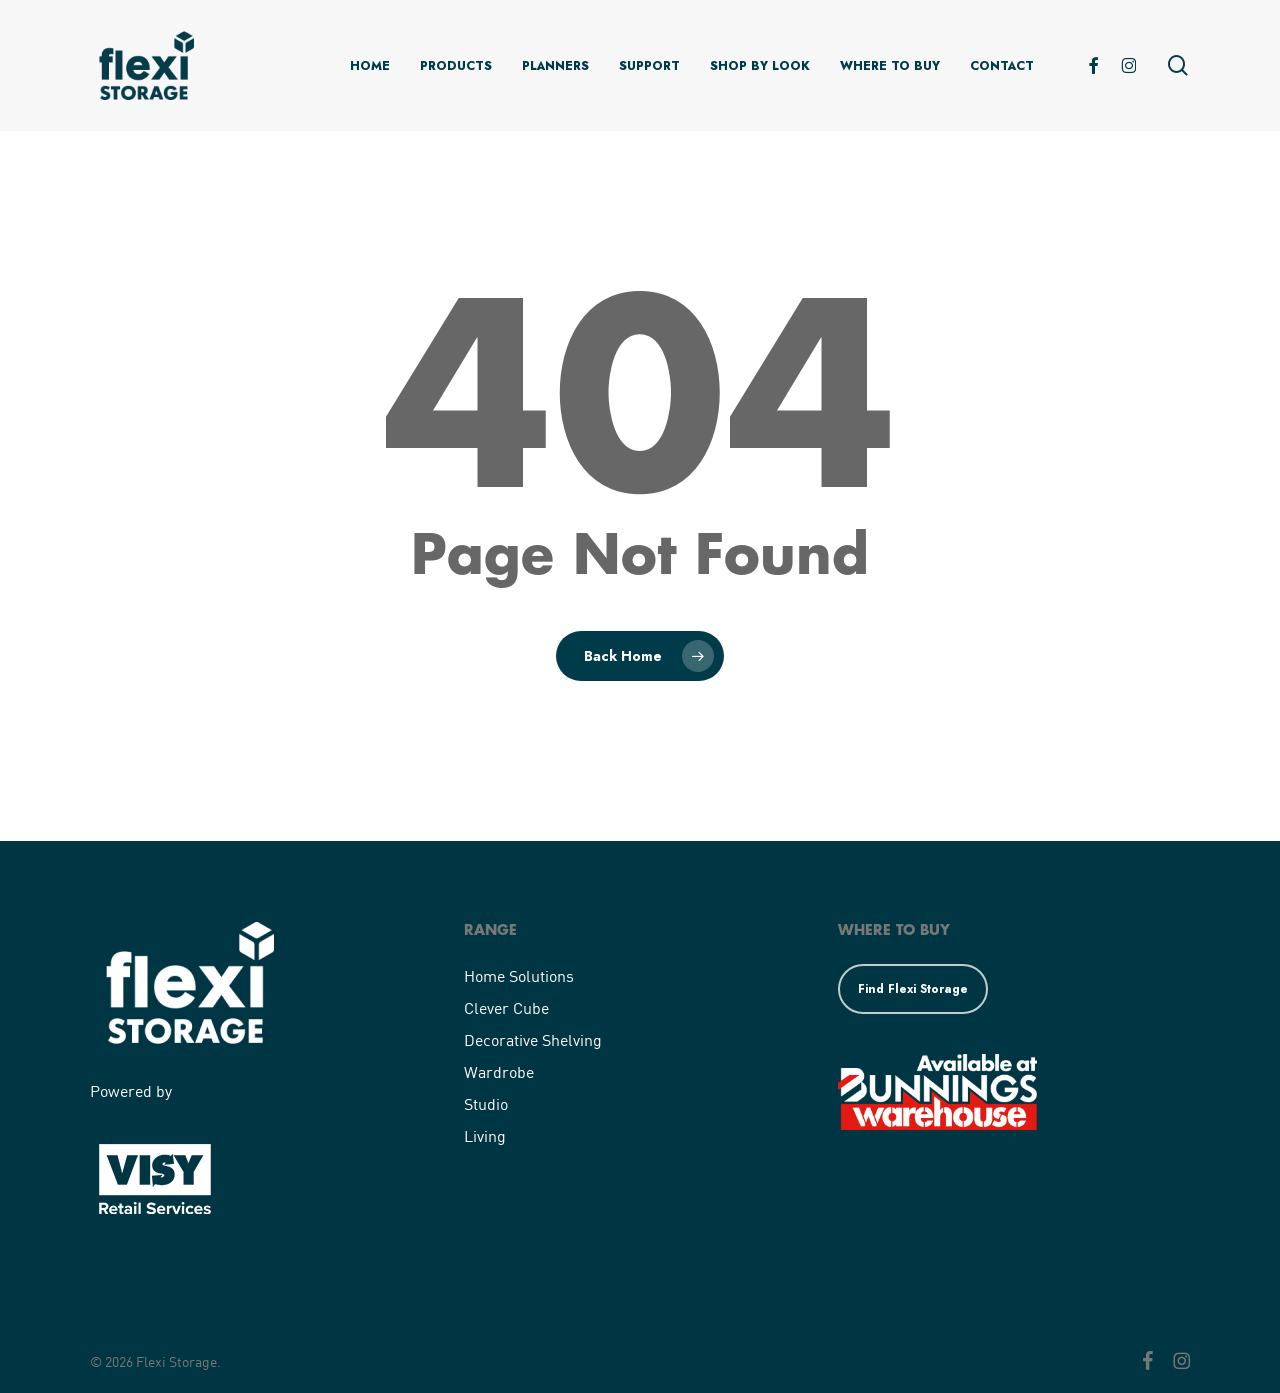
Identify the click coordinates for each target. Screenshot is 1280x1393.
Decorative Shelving (533, 1039)
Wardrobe (499, 1071)
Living (485, 1135)
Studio (486, 1103)
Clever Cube (506, 1007)
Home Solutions (519, 975)
